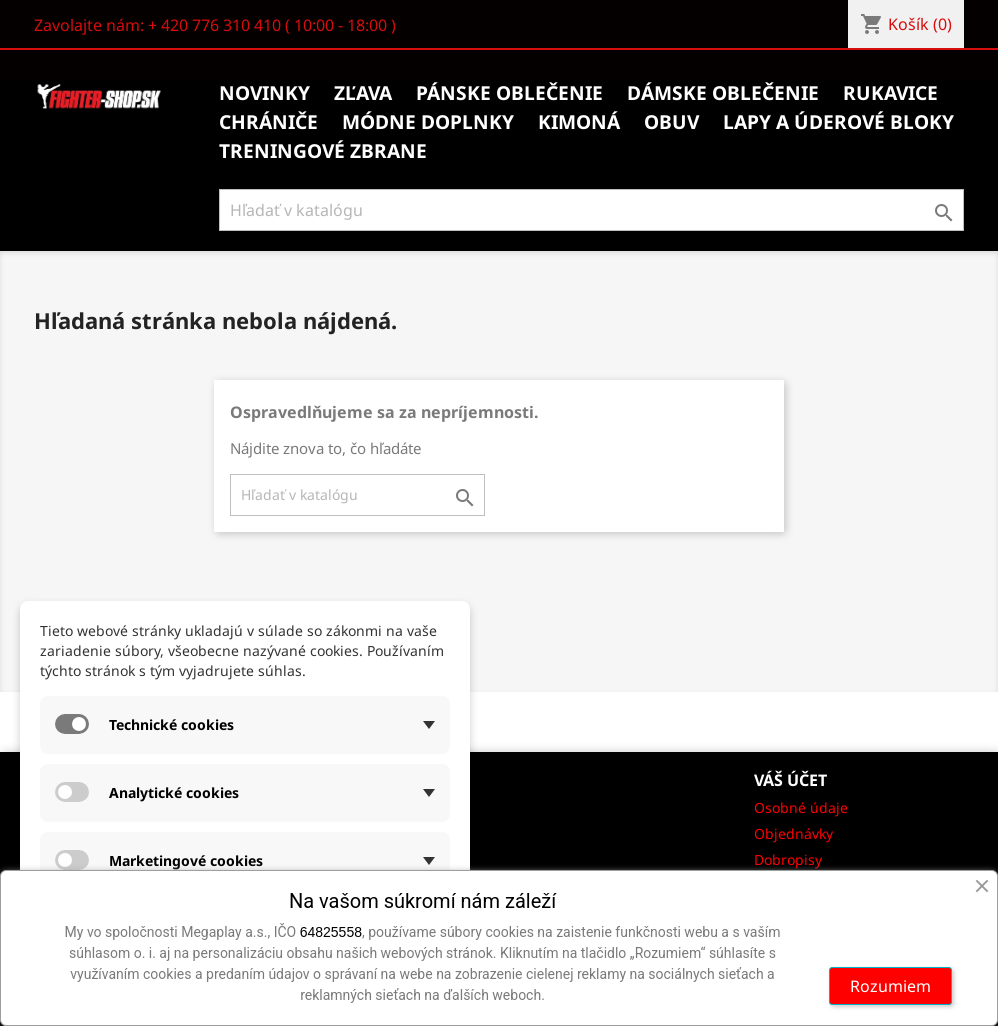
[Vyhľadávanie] (591, 210)
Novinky (264, 93)
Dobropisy (788, 859)
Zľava (363, 93)
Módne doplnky (428, 122)
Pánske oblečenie (509, 93)
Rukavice (890, 93)
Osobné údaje (801, 807)
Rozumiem (890, 986)
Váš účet (790, 780)
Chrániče (268, 122)
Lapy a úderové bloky (838, 122)
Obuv (671, 122)
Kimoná (579, 122)
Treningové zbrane (323, 151)
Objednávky (793, 833)
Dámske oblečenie (723, 93)
